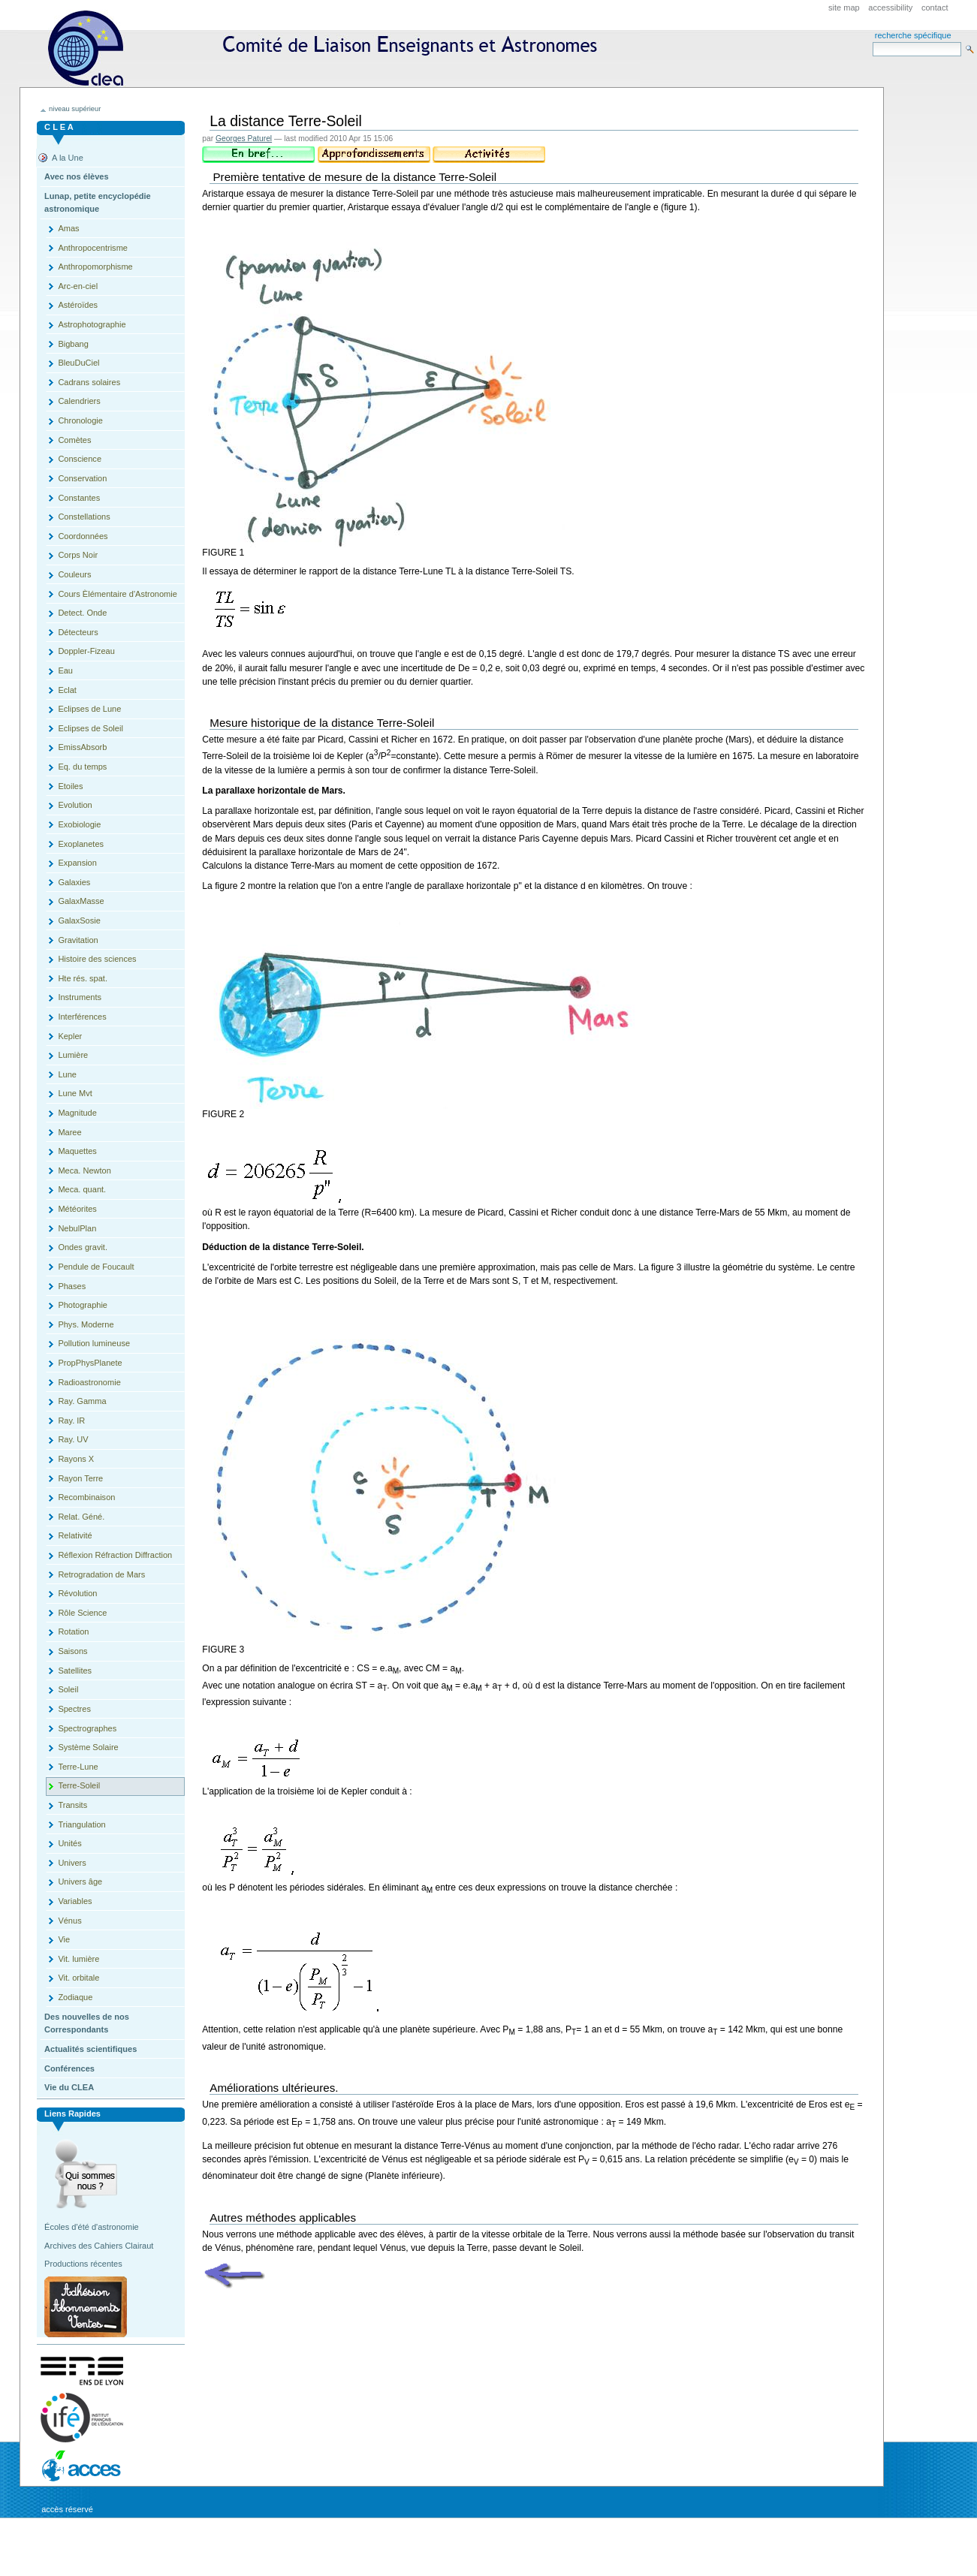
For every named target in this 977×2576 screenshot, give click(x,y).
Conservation (82, 478)
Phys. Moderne (85, 1324)
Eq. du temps (82, 766)
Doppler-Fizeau (86, 650)
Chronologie (80, 420)
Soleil (68, 1689)
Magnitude (77, 1112)
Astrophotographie (91, 324)
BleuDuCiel (78, 362)
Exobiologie (79, 824)
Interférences (82, 1016)
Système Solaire (88, 1747)
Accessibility (890, 7)
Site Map (844, 7)
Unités (69, 1843)
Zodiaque (75, 1997)
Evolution (75, 804)
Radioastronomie (89, 1382)
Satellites (75, 1670)
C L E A (59, 126)
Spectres (74, 1708)
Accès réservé (67, 2509)
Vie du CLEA (69, 2087)
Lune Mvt (75, 1093)
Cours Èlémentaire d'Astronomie (117, 593)
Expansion (77, 862)
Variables (75, 1901)
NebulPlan (77, 1228)
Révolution (77, 1593)
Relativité (75, 1535)
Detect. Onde (82, 612)
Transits (72, 1804)
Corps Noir (78, 554)
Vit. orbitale (78, 1977)
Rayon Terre (80, 1478)
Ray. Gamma (82, 1401)
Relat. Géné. (81, 1516)
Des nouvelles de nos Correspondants (86, 2023)
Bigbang (73, 343)
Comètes (74, 439)
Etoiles (70, 786)
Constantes (79, 497)
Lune (67, 1074)
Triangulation (81, 1824)
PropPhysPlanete (90, 1362)
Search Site (872, 41)
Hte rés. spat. (82, 978)
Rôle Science (82, 1612)
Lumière (73, 1054)
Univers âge (80, 1881)
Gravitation (78, 940)
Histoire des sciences (97, 958)
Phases (72, 1286)
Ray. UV (73, 1439)
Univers (72, 1862)
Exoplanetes (81, 843)
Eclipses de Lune (89, 708)
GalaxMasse (81, 900)
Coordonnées (82, 536)
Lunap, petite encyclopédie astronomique (97, 202)
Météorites (77, 1208)
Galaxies (74, 882)
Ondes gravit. (82, 1247)
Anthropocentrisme (93, 247)
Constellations (84, 516)
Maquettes (77, 1150)
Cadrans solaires (89, 382)
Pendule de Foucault (96, 1266)
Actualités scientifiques (90, 2048)
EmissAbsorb (82, 747)
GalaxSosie (79, 920)
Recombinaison (86, 1497)
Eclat (67, 689)
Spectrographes (87, 1728)
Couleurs (74, 574)
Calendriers (79, 400)
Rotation (73, 1631)
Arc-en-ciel (78, 286)
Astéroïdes (78, 304)
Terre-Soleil (79, 1785)
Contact (934, 7)
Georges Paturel (244, 138)
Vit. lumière (78, 1958)
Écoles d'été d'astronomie (91, 2226)
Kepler (70, 1036)
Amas (68, 228)
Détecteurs (78, 632)
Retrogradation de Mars (101, 1574)
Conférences (69, 2068)
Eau (65, 670)
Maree (69, 1132)
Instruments (79, 997)
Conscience (79, 458)
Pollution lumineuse (94, 1343)
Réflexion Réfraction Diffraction (115, 1554)
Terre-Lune (78, 1766)
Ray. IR (71, 1420)
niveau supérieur (75, 109)
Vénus (69, 1920)
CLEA (329, 48)
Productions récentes (83, 2263)
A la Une (67, 157)
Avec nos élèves (76, 176)
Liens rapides (72, 2113)
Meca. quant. (82, 1189)
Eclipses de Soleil (90, 728)
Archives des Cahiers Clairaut (98, 2245)
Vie (64, 1939)
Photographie (82, 1304)
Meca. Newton (84, 1170)
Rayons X (76, 1458)
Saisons (72, 1651)
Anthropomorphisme (95, 266)
